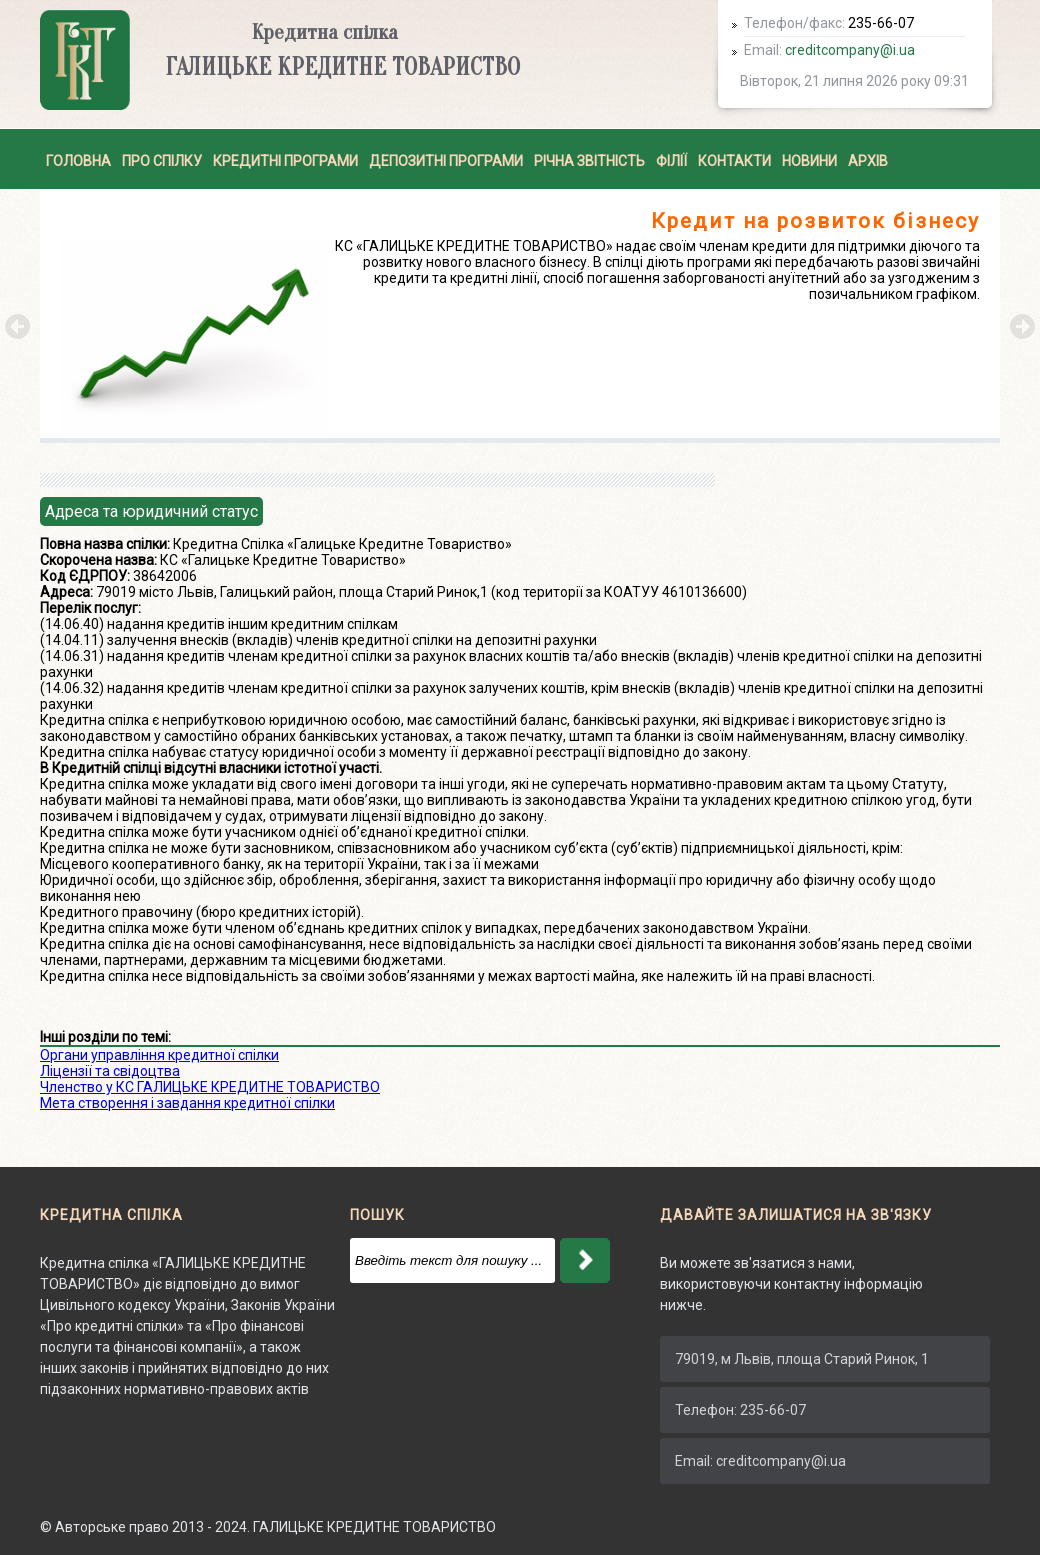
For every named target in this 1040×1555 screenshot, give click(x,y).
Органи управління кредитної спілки (159, 1055)
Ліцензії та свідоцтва (110, 1071)
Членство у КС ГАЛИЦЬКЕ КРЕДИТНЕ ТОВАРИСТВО (210, 1087)
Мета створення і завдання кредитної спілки (187, 1103)
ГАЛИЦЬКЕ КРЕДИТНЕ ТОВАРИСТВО (374, 1527)
